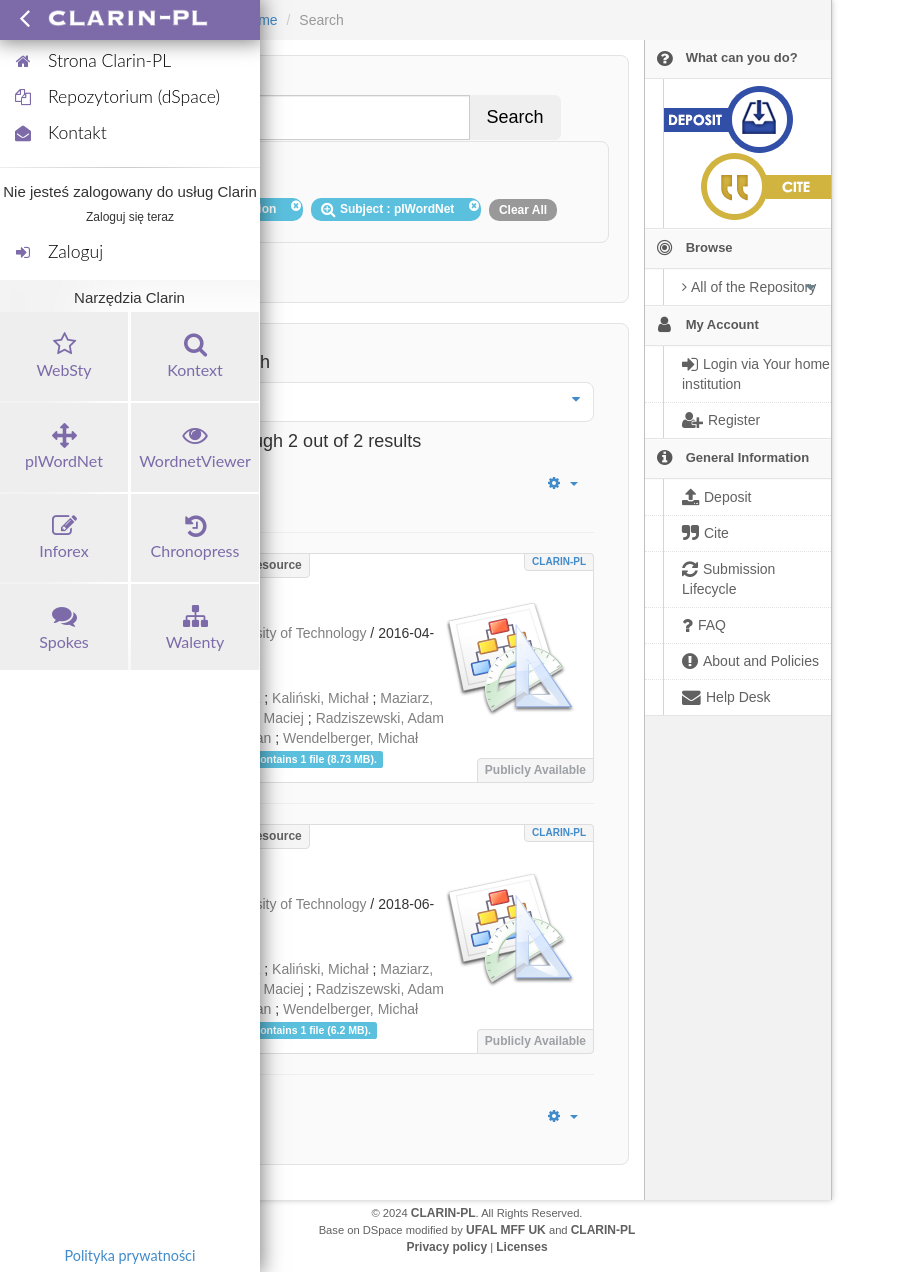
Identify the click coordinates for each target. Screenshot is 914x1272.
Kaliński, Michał (320, 698)
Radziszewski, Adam (380, 718)
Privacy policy (446, 1247)
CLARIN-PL (559, 561)
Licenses (521, 1247)
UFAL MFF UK (506, 1230)
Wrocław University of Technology (262, 633)
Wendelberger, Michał (350, 738)
